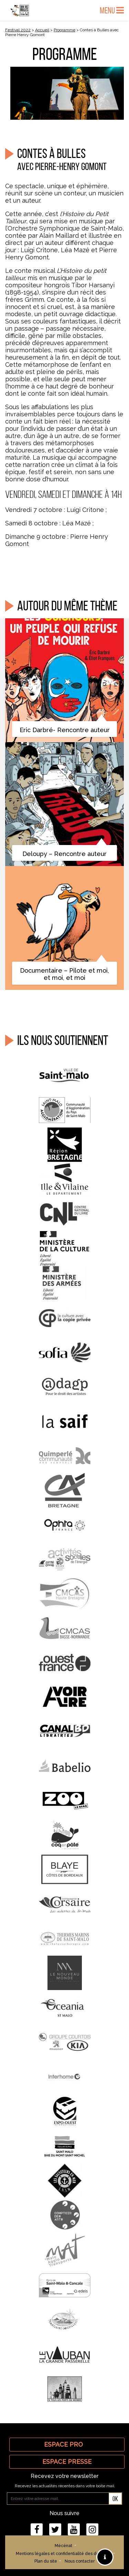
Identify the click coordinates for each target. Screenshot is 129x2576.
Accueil (42, 30)
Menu (112, 10)
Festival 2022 (18, 30)
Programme (64, 30)
